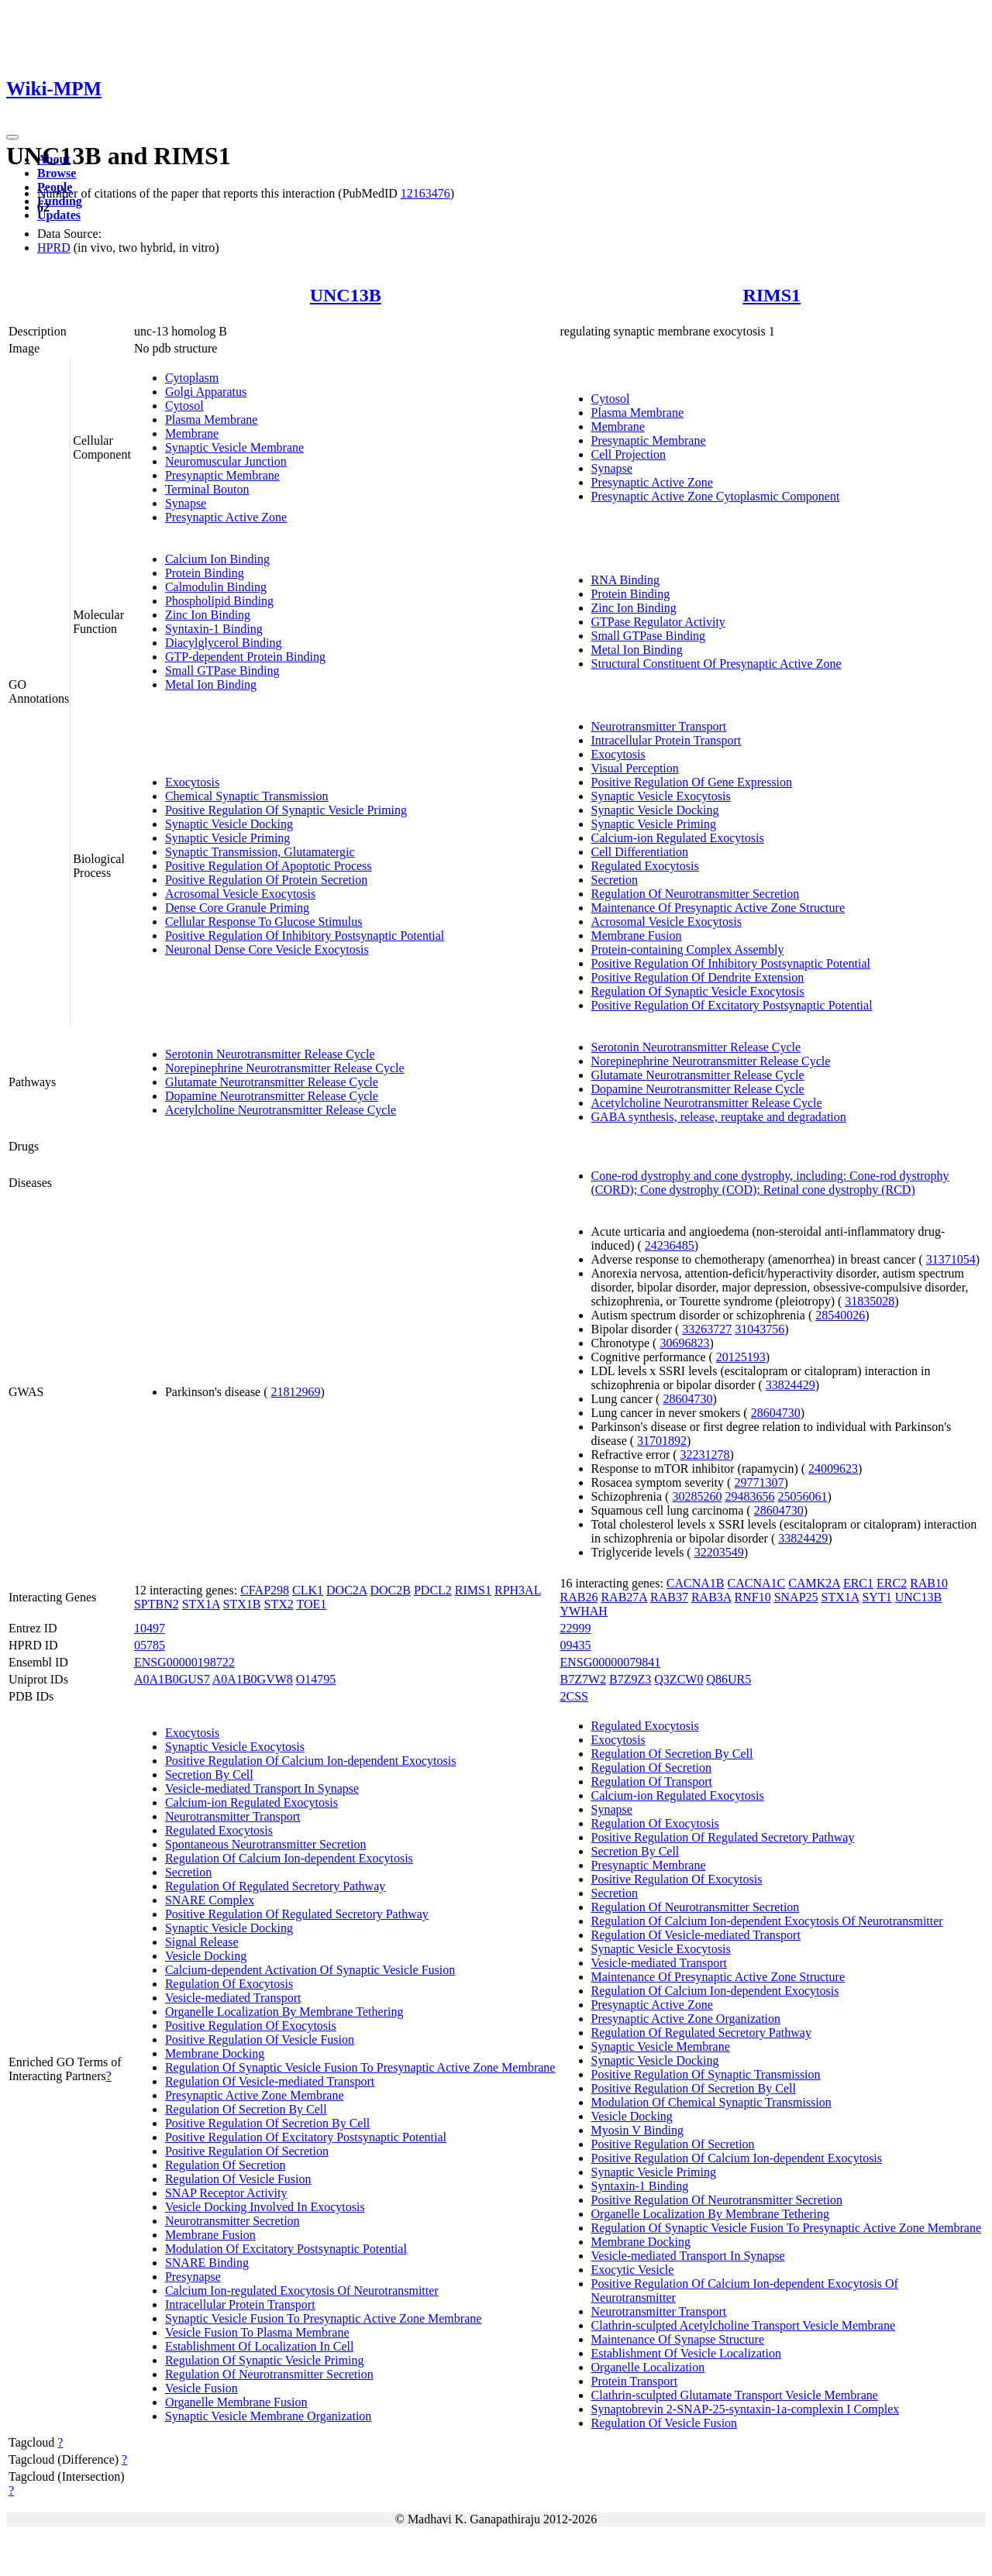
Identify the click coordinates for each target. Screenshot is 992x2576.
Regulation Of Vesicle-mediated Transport (269, 2081)
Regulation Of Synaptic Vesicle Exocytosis (697, 991)
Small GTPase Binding (222, 670)
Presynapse (193, 2276)
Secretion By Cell (209, 1774)
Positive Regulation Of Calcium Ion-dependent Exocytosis (310, 1760)
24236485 (669, 1245)
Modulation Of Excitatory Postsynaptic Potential (286, 2248)
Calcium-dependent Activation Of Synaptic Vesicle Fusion (310, 1969)
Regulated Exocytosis (645, 865)
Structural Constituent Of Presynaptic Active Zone (716, 663)
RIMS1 (771, 295)
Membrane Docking (214, 2053)
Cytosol (184, 405)
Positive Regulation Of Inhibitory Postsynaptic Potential (304, 935)
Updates (59, 215)
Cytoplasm (192, 377)
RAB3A (711, 1597)
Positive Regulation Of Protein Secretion (266, 879)
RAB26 (579, 1597)
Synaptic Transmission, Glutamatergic (260, 851)
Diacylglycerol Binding (223, 642)
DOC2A (346, 1590)
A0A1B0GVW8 (252, 1679)
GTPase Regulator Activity (658, 621)
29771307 (759, 1482)
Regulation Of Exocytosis (229, 1983)
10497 (149, 1628)
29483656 (749, 1496)
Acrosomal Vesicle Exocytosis (240, 893)
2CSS (574, 1696)
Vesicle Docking (205, 1955)
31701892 (662, 1440)
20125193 (741, 1357)
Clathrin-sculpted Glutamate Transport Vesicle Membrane (734, 2395)
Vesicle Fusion (201, 2388)
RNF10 (753, 1597)
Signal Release (202, 1941)
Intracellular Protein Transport (666, 740)
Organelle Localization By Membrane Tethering (284, 2011)
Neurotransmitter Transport (659, 726)
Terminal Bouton (207, 489)
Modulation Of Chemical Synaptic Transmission (711, 2102)
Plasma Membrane (211, 419)
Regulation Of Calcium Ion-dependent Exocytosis (289, 1858)
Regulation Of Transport (651, 1781)
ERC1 (858, 1583)
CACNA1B (695, 1583)
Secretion (614, 879)
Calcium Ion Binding (217, 559)
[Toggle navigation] (12, 137)
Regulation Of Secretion (225, 2165)
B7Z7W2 (583, 1679)
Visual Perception (635, 768)
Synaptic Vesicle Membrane (234, 447)
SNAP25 (796, 1597)
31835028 (869, 1301)
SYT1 (876, 1597)
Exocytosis (192, 782)
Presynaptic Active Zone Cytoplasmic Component (715, 496)
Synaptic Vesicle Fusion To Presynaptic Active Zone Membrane (323, 2318)
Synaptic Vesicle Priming (227, 837)
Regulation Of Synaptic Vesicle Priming (264, 2360)
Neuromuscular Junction (226, 461)
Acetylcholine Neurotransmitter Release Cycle (280, 1109)
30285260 (697, 1496)
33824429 (790, 1384)
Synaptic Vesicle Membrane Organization (268, 2416)
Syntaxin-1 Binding (214, 628)
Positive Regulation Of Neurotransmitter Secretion (716, 2199)
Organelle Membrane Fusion (236, 2402)
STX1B (242, 1604)
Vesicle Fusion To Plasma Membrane (257, 2332)
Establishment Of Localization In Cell (259, 2346)
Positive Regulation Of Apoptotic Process (268, 865)
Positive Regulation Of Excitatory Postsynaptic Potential (732, 1005)
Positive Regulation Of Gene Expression (692, 782)
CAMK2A (814, 1583)
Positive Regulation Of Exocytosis (250, 2025)
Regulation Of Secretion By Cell (246, 2109)
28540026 (840, 1315)
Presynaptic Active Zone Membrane (254, 2095)
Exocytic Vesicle (632, 2269)
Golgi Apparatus (205, 391)
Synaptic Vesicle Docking (229, 824)
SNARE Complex (209, 1900)
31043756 (759, 1329)
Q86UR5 (728, 1679)
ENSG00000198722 (184, 1662)
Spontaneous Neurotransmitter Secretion (266, 1844)
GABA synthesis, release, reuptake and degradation (718, 1116)
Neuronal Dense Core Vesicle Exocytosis (267, 949)
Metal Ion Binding (211, 684)
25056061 (802, 1496)
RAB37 (669, 1597)
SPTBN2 (156, 1604)
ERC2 (892, 1583)
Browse (56, 173)
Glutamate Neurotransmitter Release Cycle (271, 1082)
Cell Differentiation (639, 851)
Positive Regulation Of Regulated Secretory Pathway (297, 1914)
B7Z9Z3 (630, 1679)
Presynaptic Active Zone (226, 517)
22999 (575, 1628)
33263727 (707, 1329)
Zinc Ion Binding (207, 614)
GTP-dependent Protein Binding (245, 656)
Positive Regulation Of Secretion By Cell (267, 2123)
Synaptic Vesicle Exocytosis (661, 796)
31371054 (951, 1259)
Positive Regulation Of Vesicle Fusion (259, 2039)
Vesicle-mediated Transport (233, 1997)
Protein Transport (634, 2381)
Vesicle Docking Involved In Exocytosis (265, 2206)
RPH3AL (517, 1590)
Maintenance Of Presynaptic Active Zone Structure (718, 907)
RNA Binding (625, 579)
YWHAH (584, 1611)
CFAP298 (264, 1590)
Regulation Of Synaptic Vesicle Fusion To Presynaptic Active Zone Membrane (360, 2067)
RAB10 (929, 1583)
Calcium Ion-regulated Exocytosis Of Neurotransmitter (302, 2290)
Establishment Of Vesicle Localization (686, 2353)
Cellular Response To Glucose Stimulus (264, 921)
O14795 (316, 1679)
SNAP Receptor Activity (226, 2192)
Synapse (185, 503)
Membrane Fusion (636, 935)
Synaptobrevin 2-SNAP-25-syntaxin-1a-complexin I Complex (745, 2409)
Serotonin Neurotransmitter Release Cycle (270, 1054)
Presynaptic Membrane (222, 475)
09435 (575, 1645)
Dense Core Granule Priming (237, 907)
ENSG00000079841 (610, 1662)
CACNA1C (757, 1583)
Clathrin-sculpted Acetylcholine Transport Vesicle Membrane (743, 2325)
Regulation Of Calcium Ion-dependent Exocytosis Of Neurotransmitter (767, 1921)
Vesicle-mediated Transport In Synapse (262, 1788)
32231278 (705, 1454)
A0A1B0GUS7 (172, 1679)
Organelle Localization (648, 2367)
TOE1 (311, 1604)
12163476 (425, 193)
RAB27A (624, 1597)
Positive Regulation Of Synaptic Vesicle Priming (286, 810)
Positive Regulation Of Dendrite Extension (697, 977)
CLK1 (307, 1590)
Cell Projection (628, 454)
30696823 (684, 1343)
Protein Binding (204, 573)
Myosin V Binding (637, 2130)
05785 (149, 1645)
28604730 (687, 1398)
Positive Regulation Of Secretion (247, 2151)
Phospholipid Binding (219, 600)
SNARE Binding (207, 2262)
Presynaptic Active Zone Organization (686, 2018)
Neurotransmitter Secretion (232, 2220)
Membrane (192, 433)
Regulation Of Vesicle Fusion (238, 2179)
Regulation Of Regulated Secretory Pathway (275, 1886)
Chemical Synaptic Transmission (247, 796)
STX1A (201, 1604)
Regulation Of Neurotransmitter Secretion (695, 893)
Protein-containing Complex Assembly (687, 949)
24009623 (833, 1468)
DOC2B (390, 1590)
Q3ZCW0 (678, 1679)
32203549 (719, 1552)
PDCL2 (433, 1590)
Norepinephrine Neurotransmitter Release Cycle (285, 1068)
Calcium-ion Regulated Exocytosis (677, 837)
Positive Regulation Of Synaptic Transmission (706, 2074)
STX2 (279, 1604)
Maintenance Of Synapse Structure (677, 2339)
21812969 (296, 1391)
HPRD (54, 247)
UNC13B (345, 295)
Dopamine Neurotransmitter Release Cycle (271, 1095)
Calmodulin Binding (216, 586)
